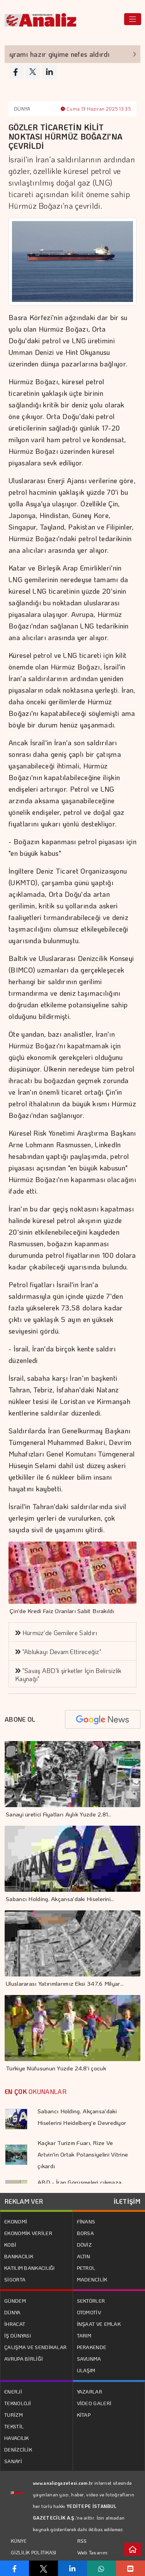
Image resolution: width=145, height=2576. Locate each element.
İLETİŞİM (127, 2201)
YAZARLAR (89, 2391)
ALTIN (83, 2256)
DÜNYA (22, 109)
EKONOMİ (15, 2221)
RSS (82, 2540)
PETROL (86, 2267)
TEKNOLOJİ (17, 2403)
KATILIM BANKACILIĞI (29, 2267)
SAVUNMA (89, 2358)
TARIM (84, 2335)
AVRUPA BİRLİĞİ (23, 2358)
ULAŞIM (86, 2370)
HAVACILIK (16, 2438)
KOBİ (10, 2244)
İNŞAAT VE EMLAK (99, 2323)
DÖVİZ (84, 2244)
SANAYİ (13, 2461)
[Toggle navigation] (132, 19)
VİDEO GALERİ (94, 2403)
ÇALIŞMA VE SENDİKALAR (35, 2347)
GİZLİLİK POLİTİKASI (33, 2552)
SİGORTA (15, 2279)
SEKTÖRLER (91, 2300)
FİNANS (86, 2221)
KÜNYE (19, 2541)
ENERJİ (13, 2391)
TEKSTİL (14, 2426)
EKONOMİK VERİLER (28, 2233)
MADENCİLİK (92, 2279)
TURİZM (13, 2414)
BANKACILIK (18, 2256)
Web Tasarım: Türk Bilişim (93, 2558)
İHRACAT (14, 2323)
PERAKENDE (92, 2347)
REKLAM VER (24, 2201)
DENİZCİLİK (18, 2449)
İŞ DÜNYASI (17, 2335)
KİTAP (84, 2414)
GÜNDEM (15, 2300)
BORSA (85, 2233)
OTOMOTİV (89, 2312)
